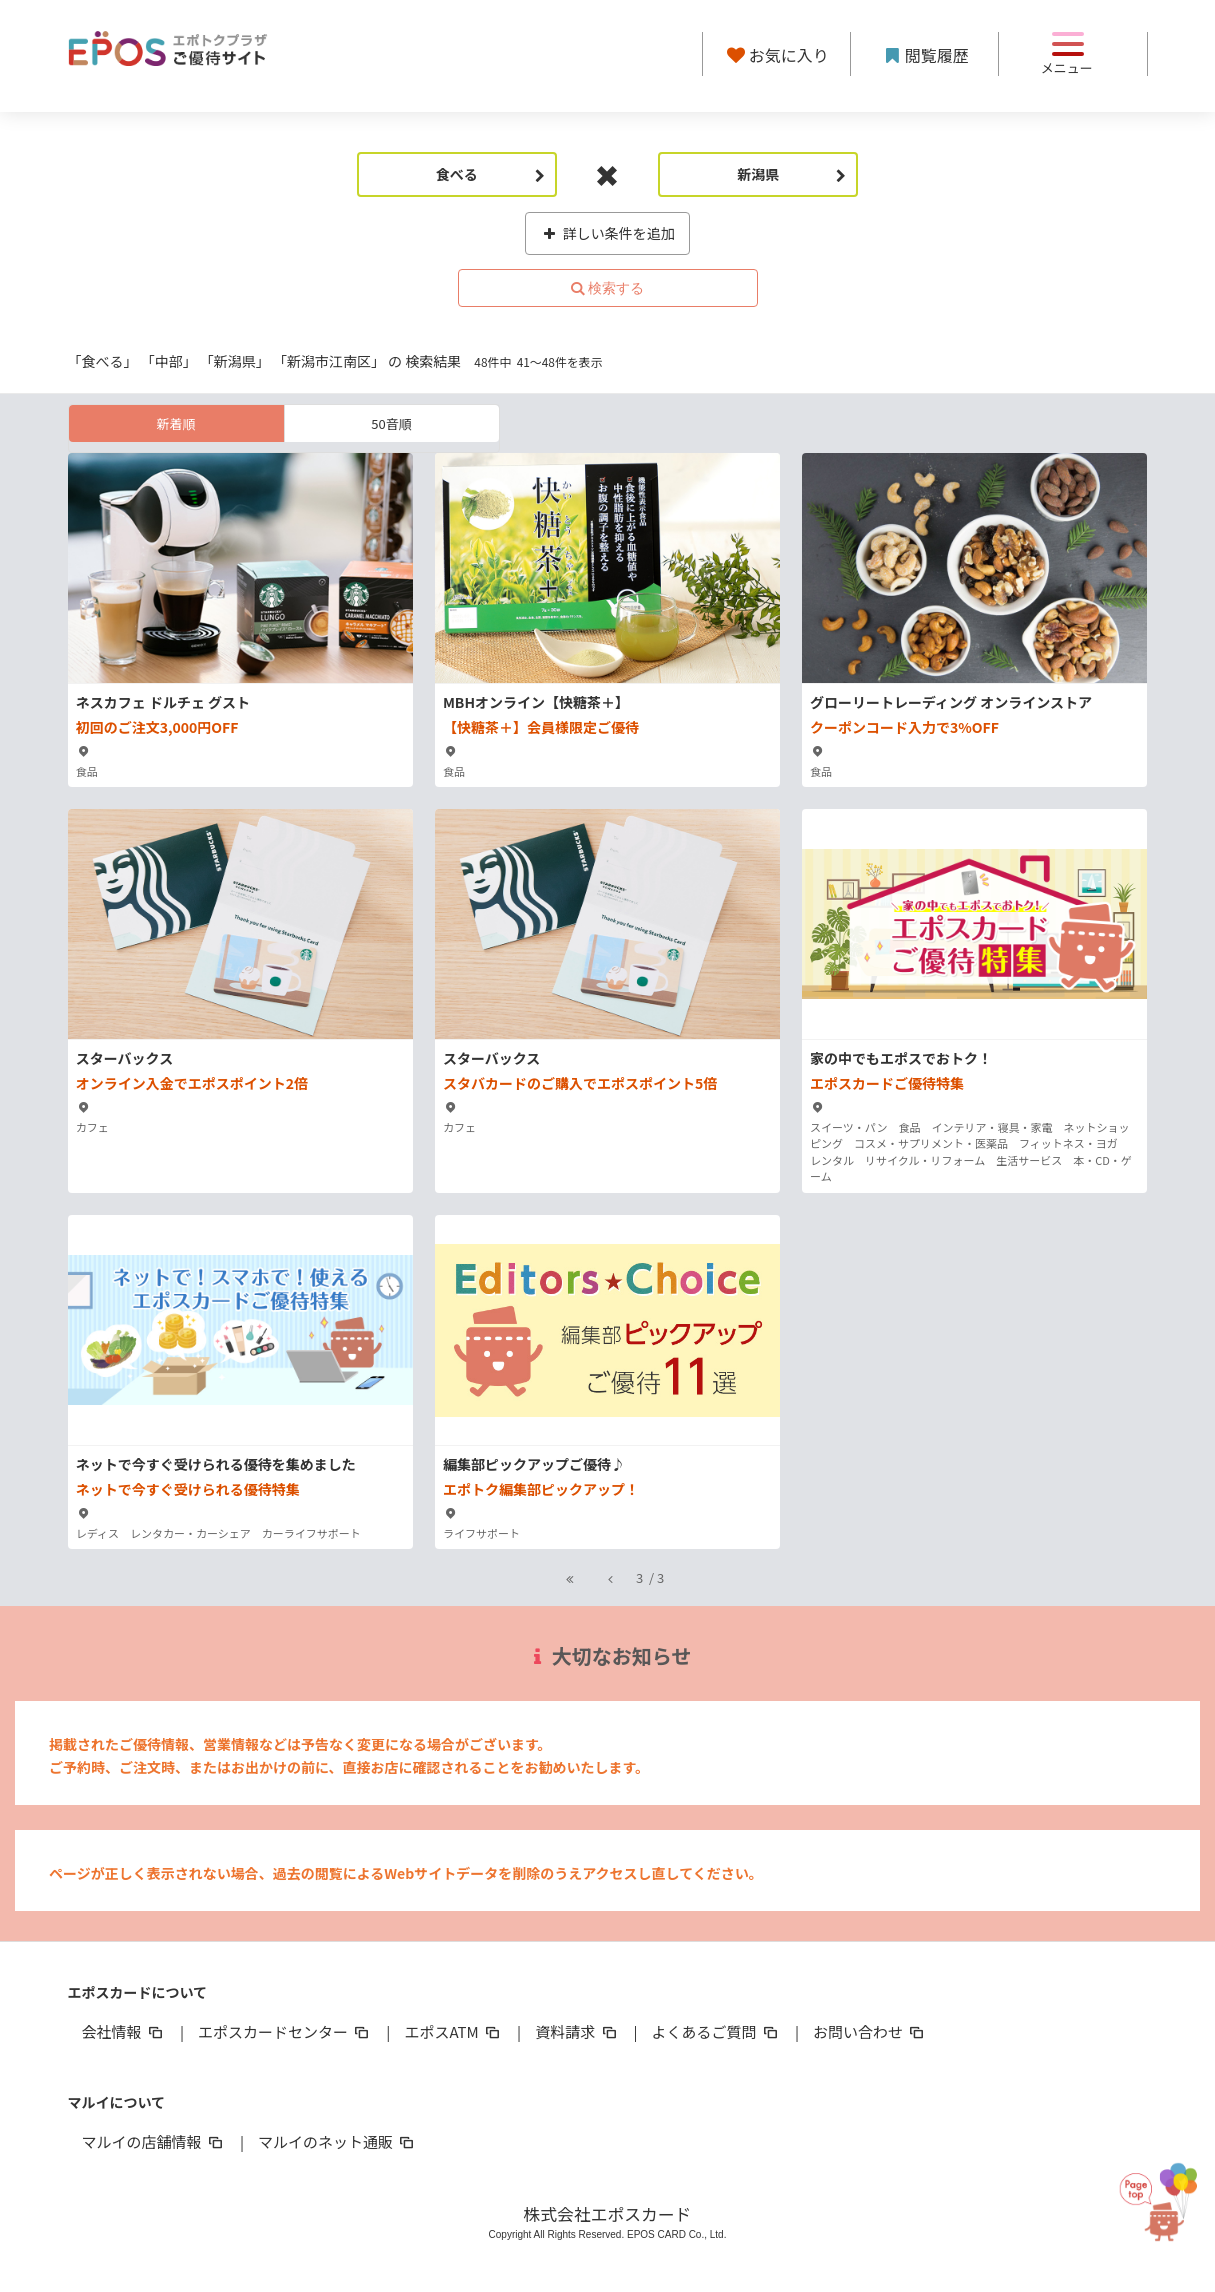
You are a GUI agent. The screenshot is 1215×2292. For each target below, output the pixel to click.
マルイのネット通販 (337, 2141)
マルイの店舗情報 (154, 2141)
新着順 (175, 423)
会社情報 (124, 2031)
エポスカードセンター (285, 2031)
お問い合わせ (870, 2031)
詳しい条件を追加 (607, 233)
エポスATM (453, 2031)
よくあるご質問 (716, 2031)
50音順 (391, 423)
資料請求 (577, 2031)
